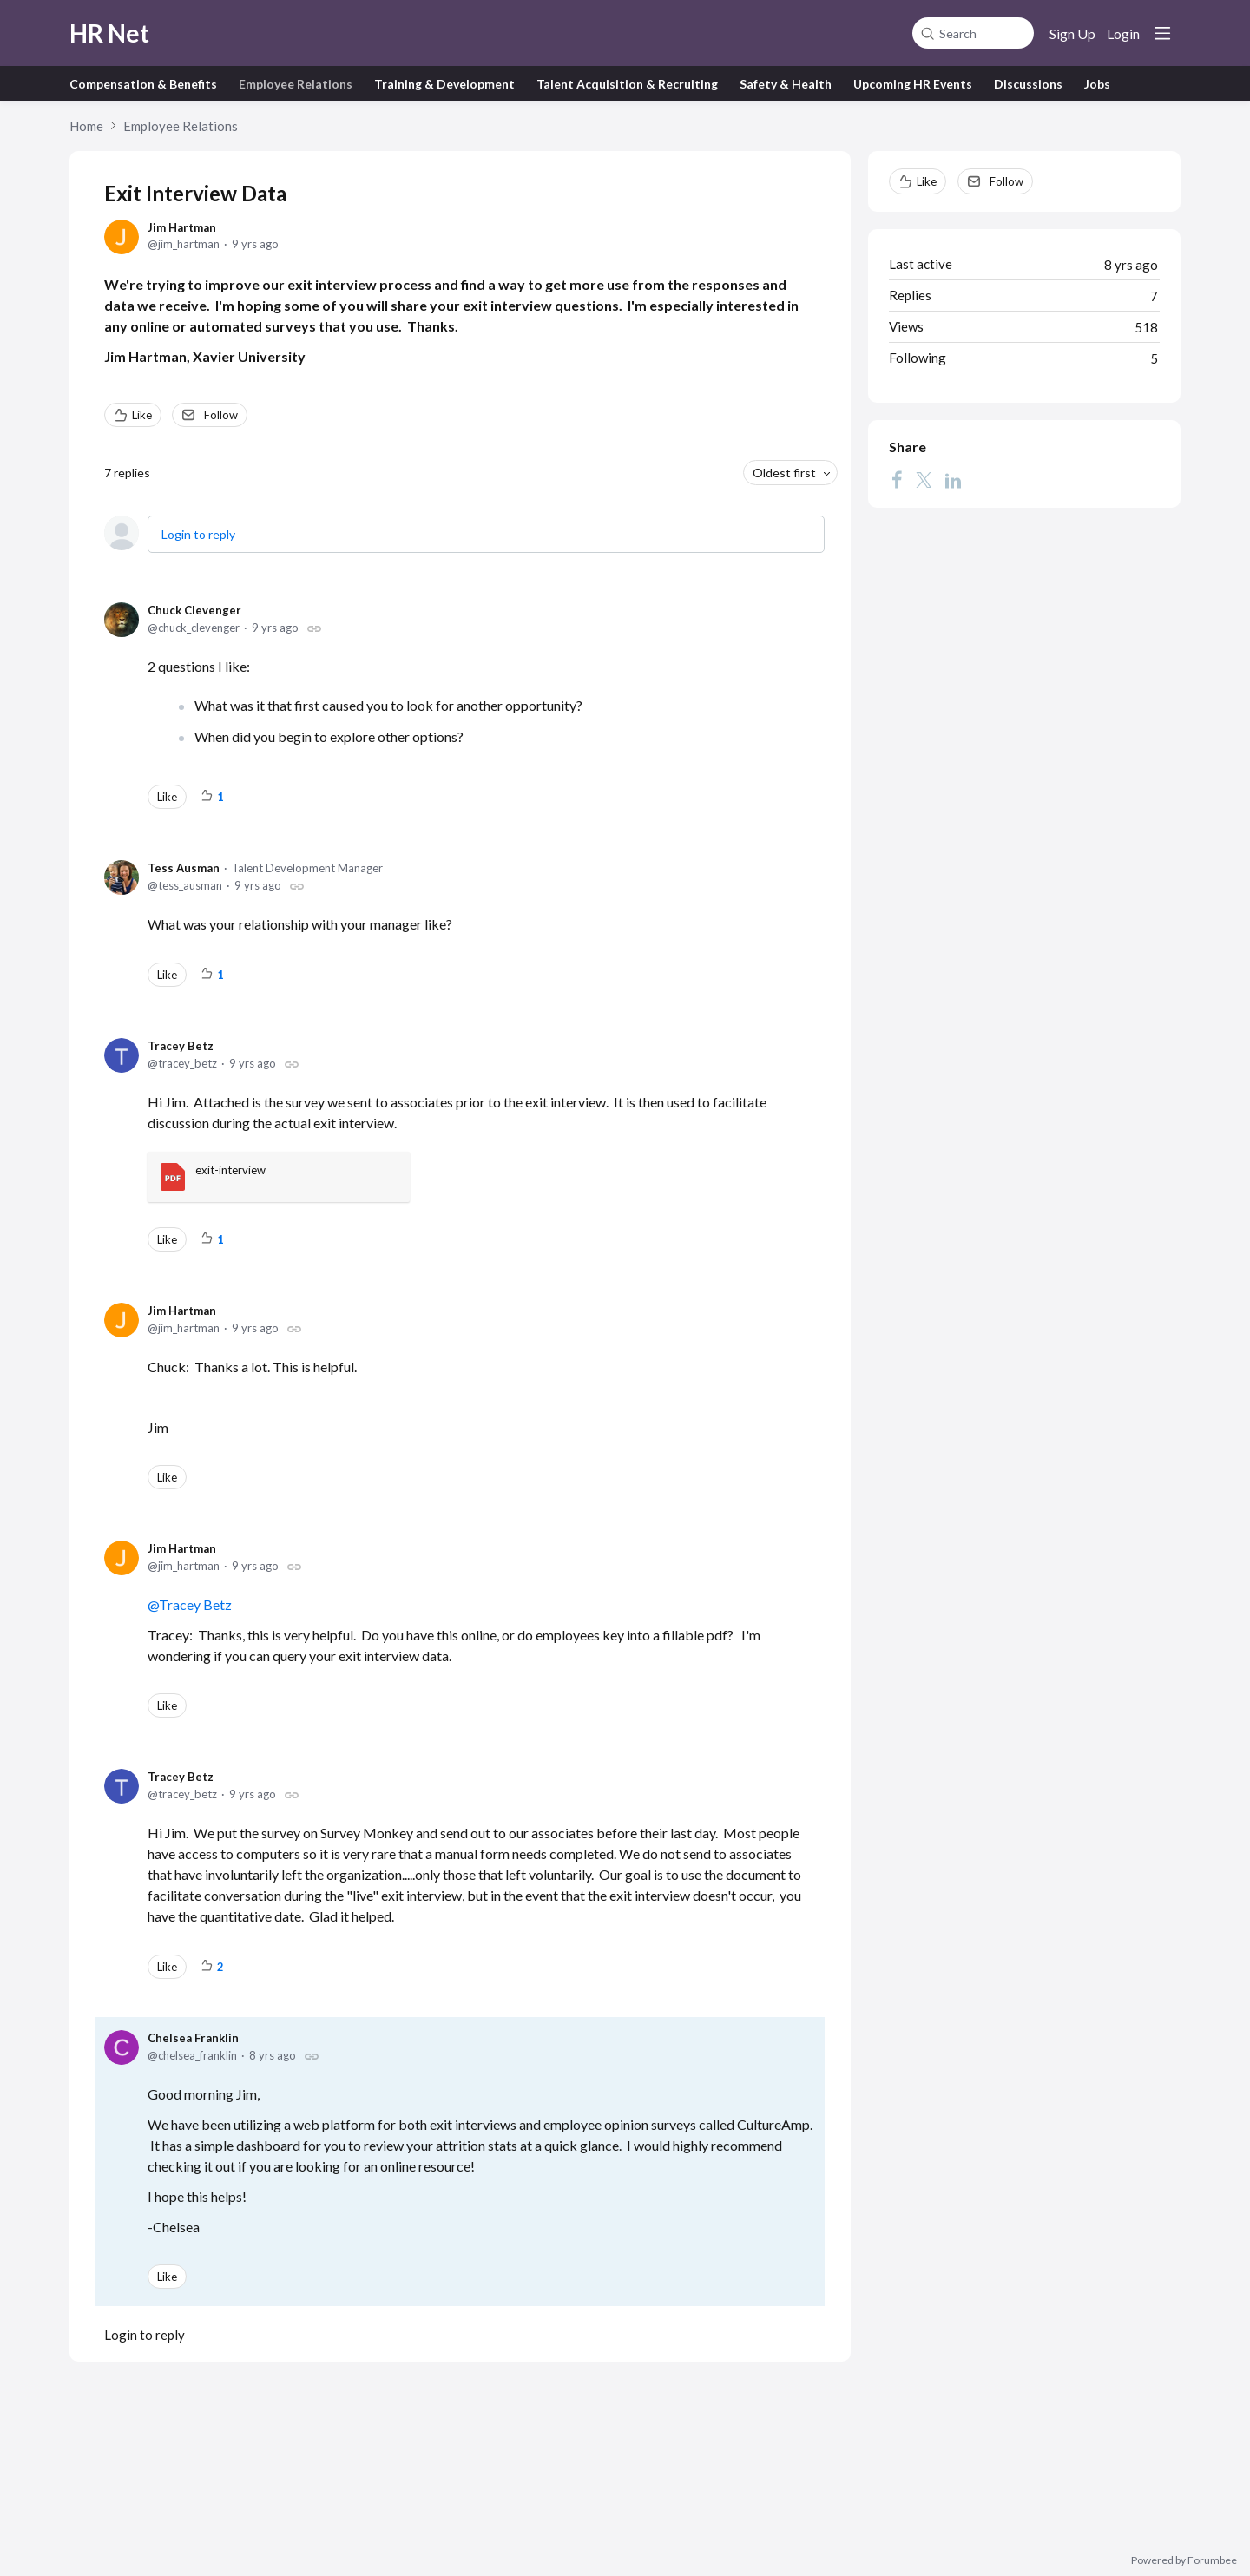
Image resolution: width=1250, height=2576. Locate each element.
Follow (221, 415)
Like (142, 415)
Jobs (1097, 83)
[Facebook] (897, 480)
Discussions (1028, 83)
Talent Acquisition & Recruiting (627, 83)
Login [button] (1123, 33)
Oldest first (784, 472)
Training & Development (444, 83)
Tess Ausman (184, 868)
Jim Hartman (182, 227)
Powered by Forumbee (1184, 2560)
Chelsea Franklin (193, 2038)
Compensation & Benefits (143, 83)
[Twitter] (923, 480)
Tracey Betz (181, 1046)
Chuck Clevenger (194, 610)
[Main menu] (1162, 33)
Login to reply (198, 534)
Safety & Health (786, 83)
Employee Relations (295, 83)
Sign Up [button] (1072, 33)
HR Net (109, 33)
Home (86, 126)
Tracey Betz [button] (195, 1604)
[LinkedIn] (953, 480)
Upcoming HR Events (912, 83)
